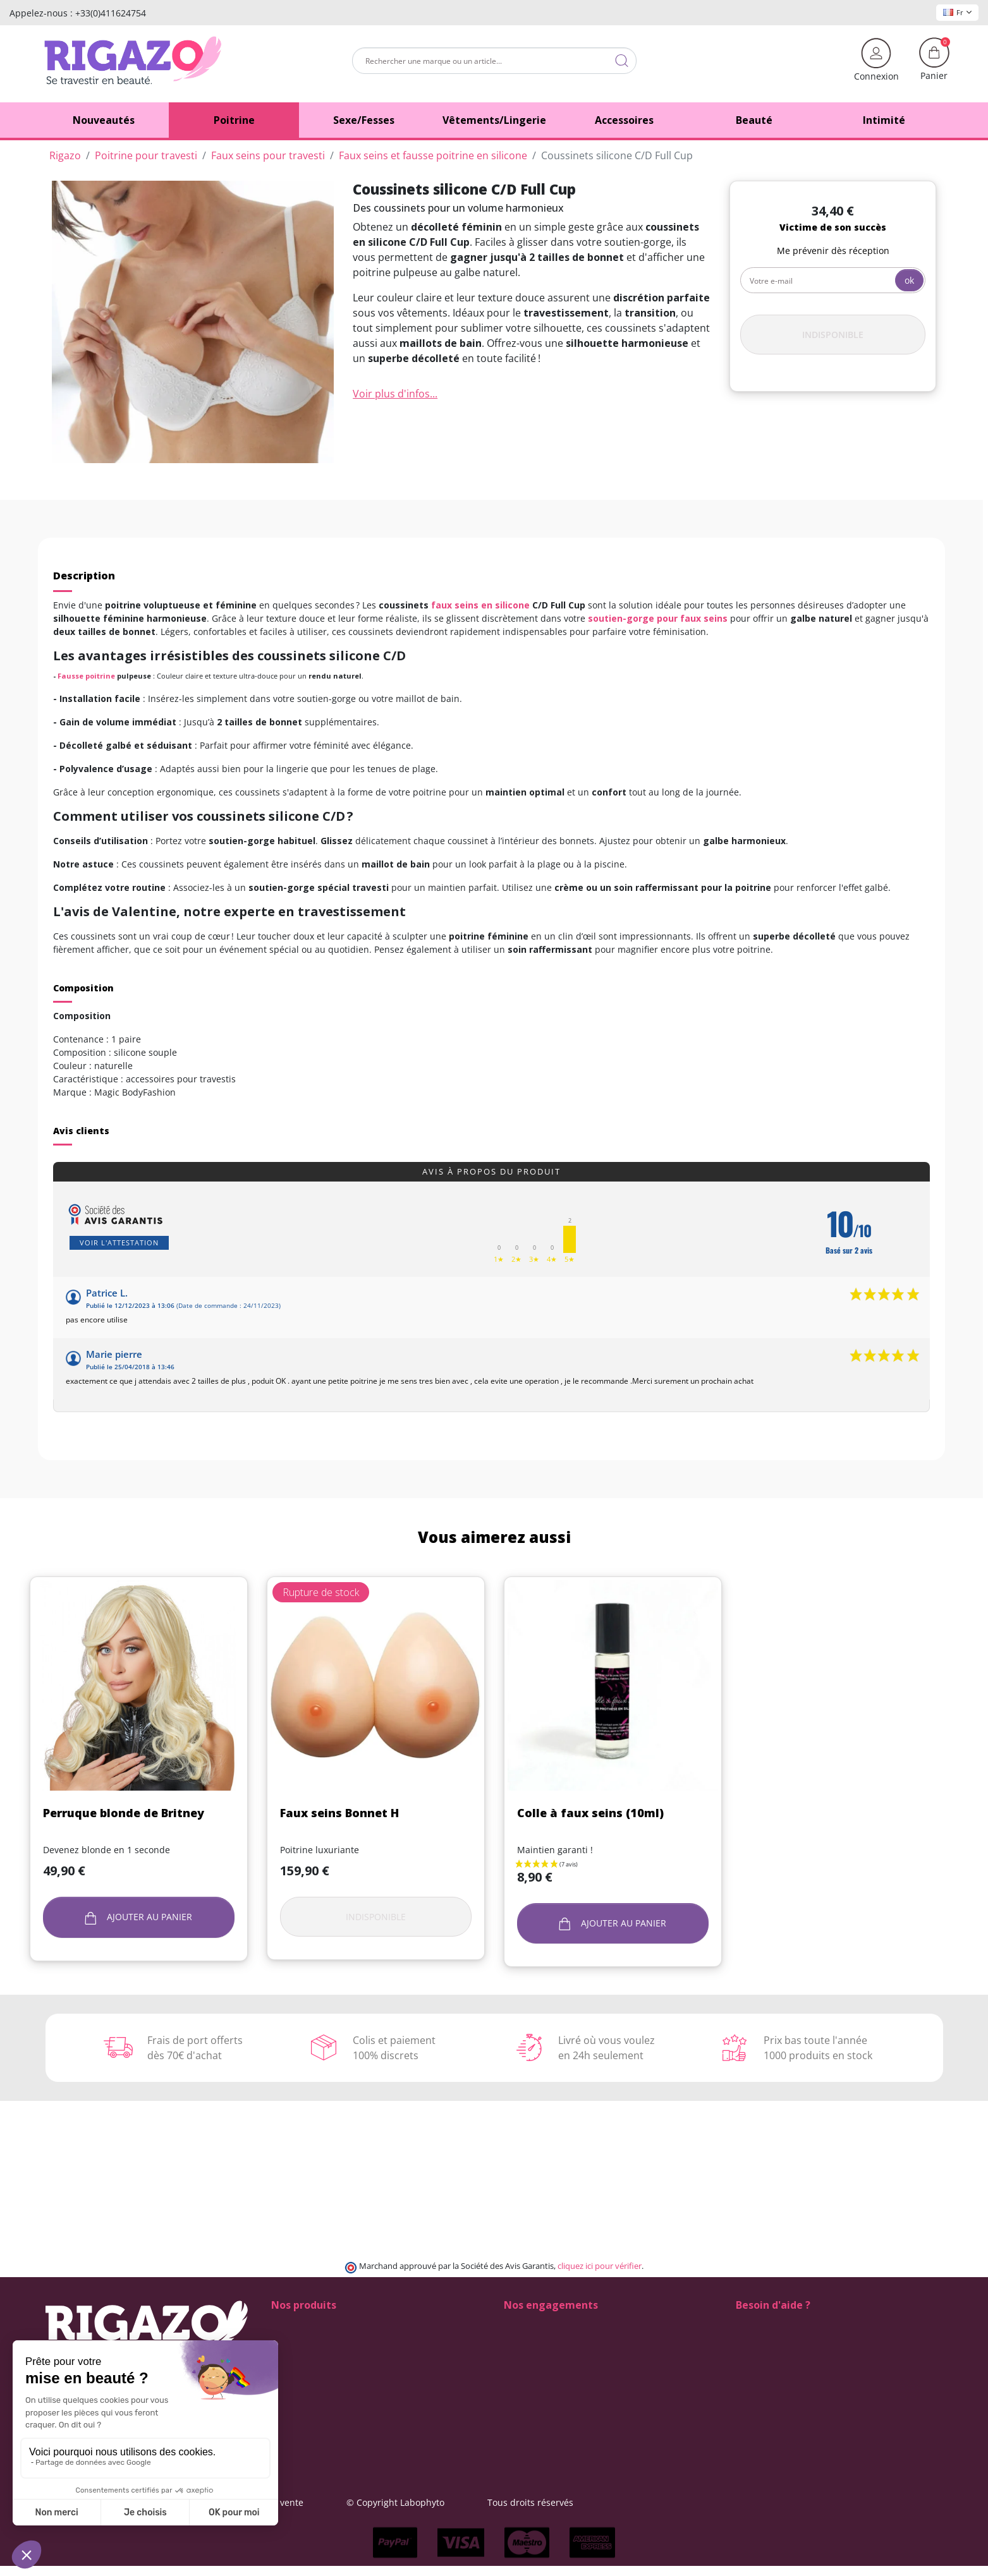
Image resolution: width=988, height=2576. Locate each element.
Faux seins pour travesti (321, 2351)
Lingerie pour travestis (319, 2377)
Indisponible (832, 335)
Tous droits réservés (708, 2502)
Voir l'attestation (119, 1242)
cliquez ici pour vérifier (600, 2266)
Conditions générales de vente (416, 2502)
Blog (513, 2404)
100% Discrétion (538, 2324)
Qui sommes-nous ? (545, 2377)
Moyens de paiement (548, 2364)
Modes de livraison (544, 2337)
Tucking (287, 2417)
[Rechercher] (494, 60)
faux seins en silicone (480, 605)
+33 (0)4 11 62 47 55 (786, 2351)
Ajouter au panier (139, 1917)
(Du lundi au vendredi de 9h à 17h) (810, 2365)
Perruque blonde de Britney (123, 1812)
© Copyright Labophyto (573, 2502)
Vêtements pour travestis (324, 2430)
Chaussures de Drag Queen (329, 2324)
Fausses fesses (302, 2337)
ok (909, 280)
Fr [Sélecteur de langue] (957, 12)
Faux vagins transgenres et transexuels (354, 2364)
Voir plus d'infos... (395, 394)
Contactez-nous (537, 2391)
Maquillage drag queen (320, 2391)
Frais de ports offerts (548, 2351)
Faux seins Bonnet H (339, 1812)
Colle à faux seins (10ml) (590, 1812)
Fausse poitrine (86, 675)
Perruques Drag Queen (320, 2404)
